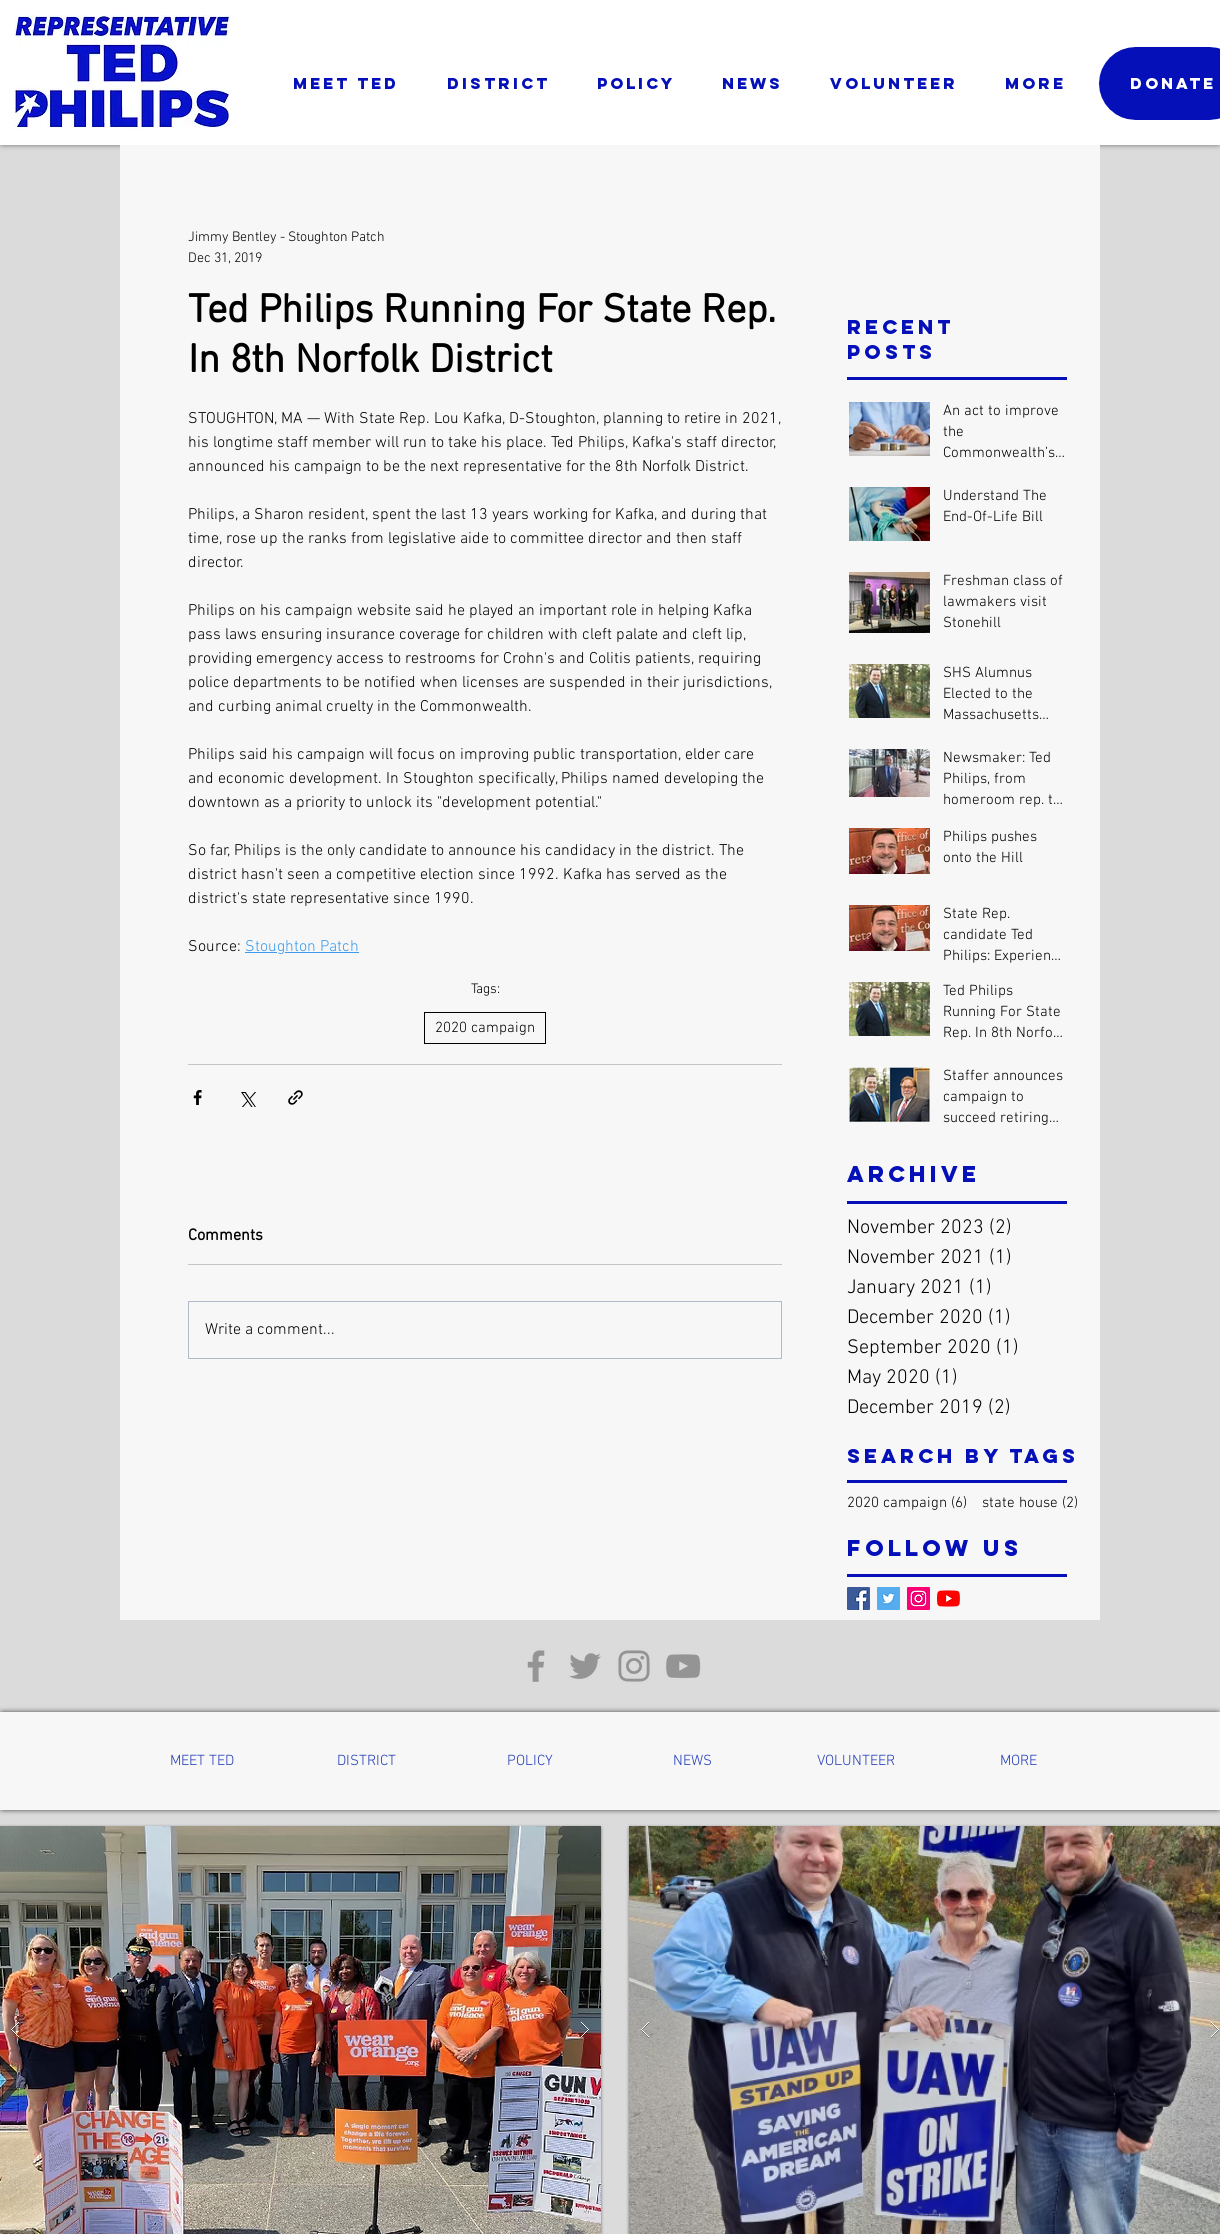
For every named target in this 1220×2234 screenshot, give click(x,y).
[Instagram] (918, 1598)
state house (1030, 1502)
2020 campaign (485, 1028)
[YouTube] (948, 1598)
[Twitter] (888, 1598)
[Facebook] (858, 1598)
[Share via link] (295, 1097)
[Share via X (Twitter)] (246, 1097)
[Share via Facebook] (197, 1097)
